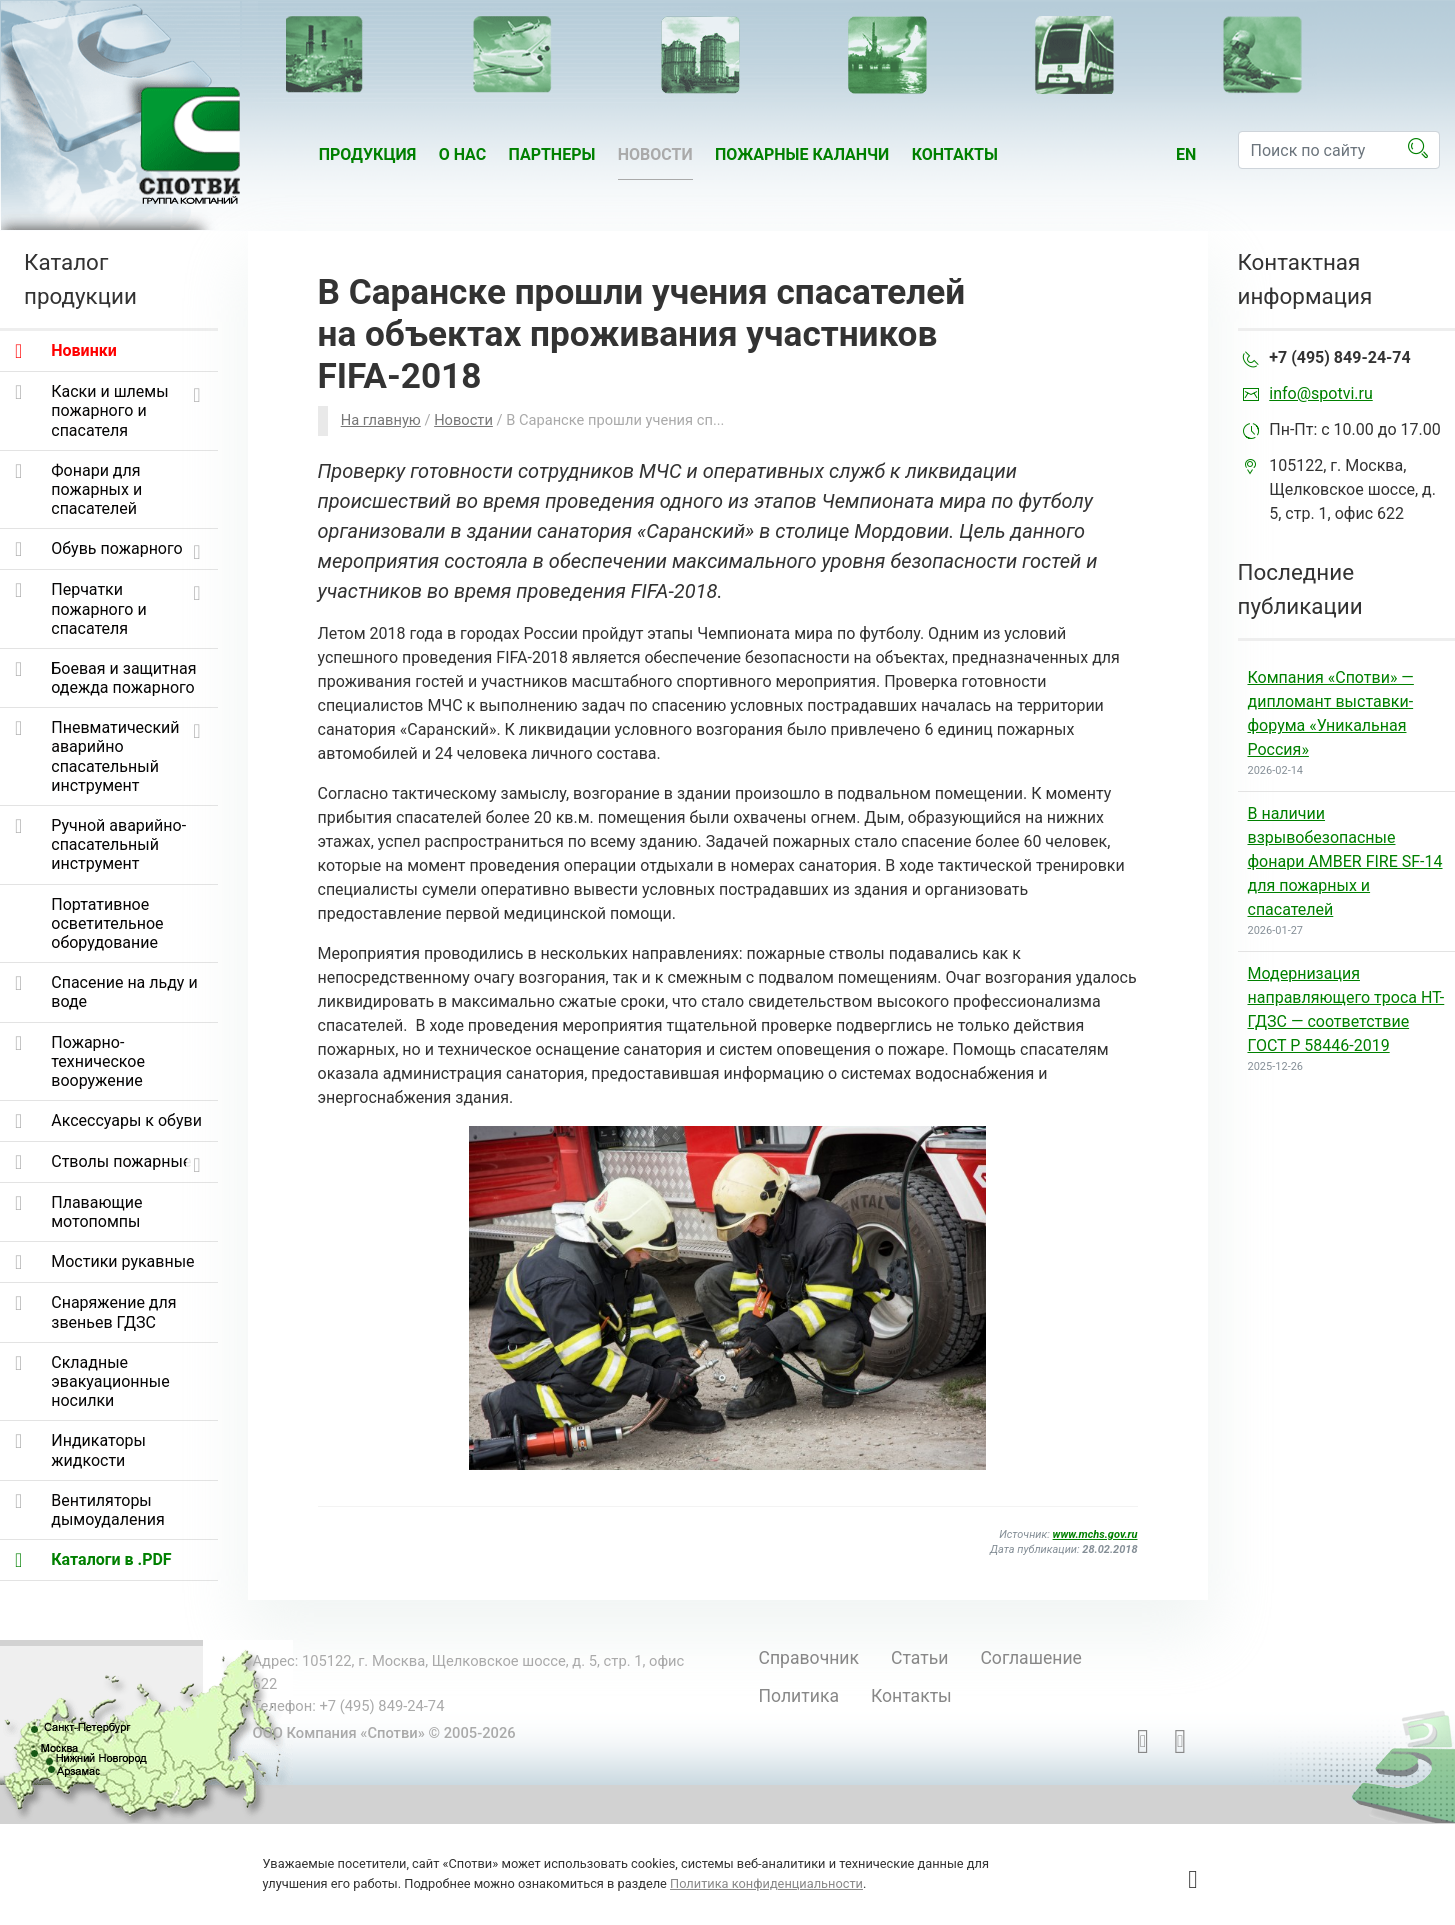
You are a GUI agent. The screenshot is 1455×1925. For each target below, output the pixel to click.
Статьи (919, 1658)
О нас (463, 154)
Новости (655, 154)
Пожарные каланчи (802, 154)
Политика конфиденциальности (766, 1883)
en (1186, 154)
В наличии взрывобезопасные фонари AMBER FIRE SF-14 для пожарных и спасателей (1345, 861)
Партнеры (552, 154)
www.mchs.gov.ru (1095, 1534)
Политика (799, 1696)
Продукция (368, 154)
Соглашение (1030, 1658)
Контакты (955, 154)
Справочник (809, 1658)
